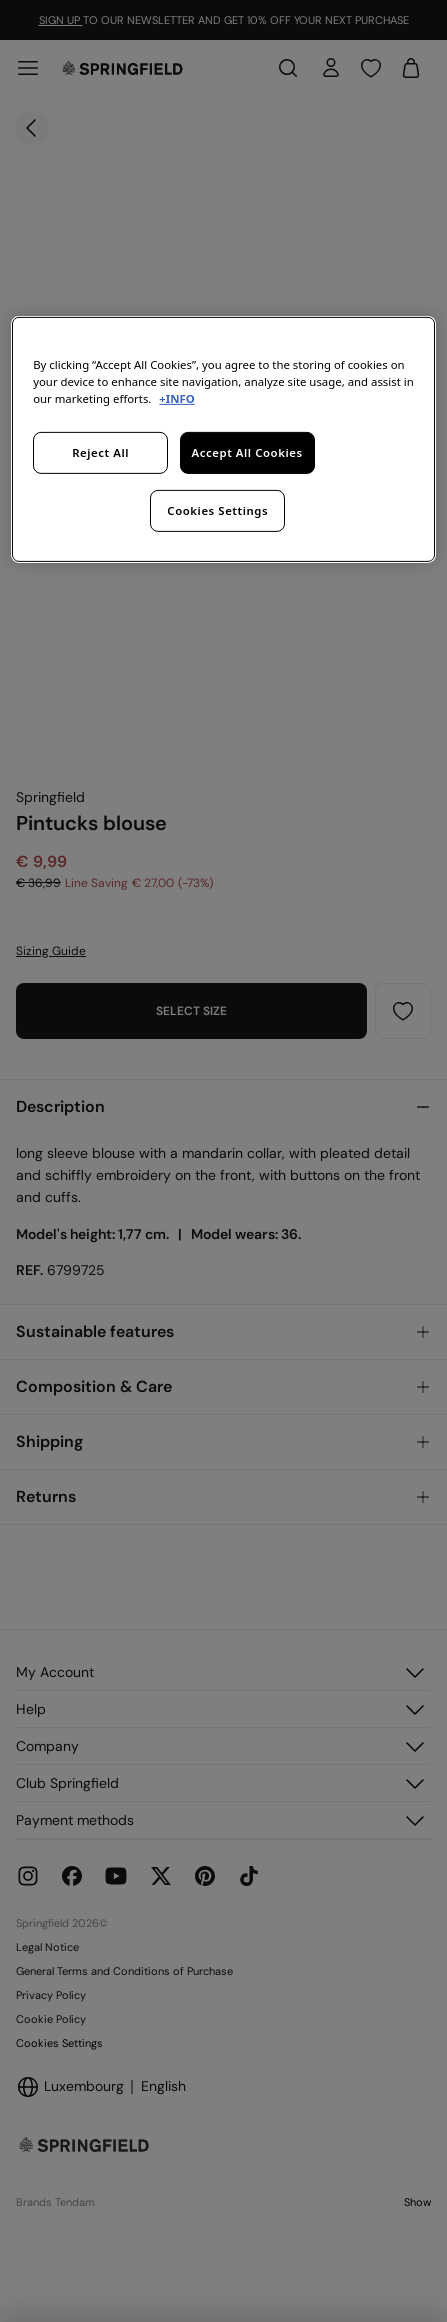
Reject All (100, 452)
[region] (223, 439)
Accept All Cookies (246, 452)
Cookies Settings (217, 510)
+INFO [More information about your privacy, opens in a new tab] (176, 398)
